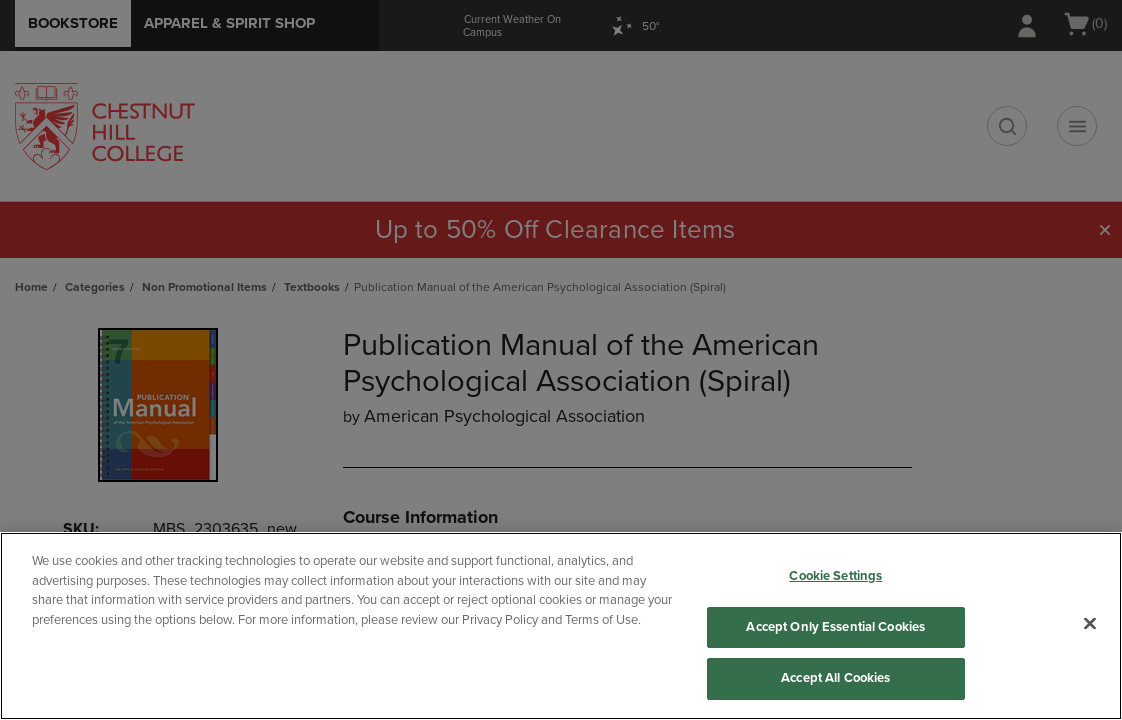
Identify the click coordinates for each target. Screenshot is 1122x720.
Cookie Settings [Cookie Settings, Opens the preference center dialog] (835, 576)
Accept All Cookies (835, 678)
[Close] (1090, 624)
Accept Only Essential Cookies (835, 627)
